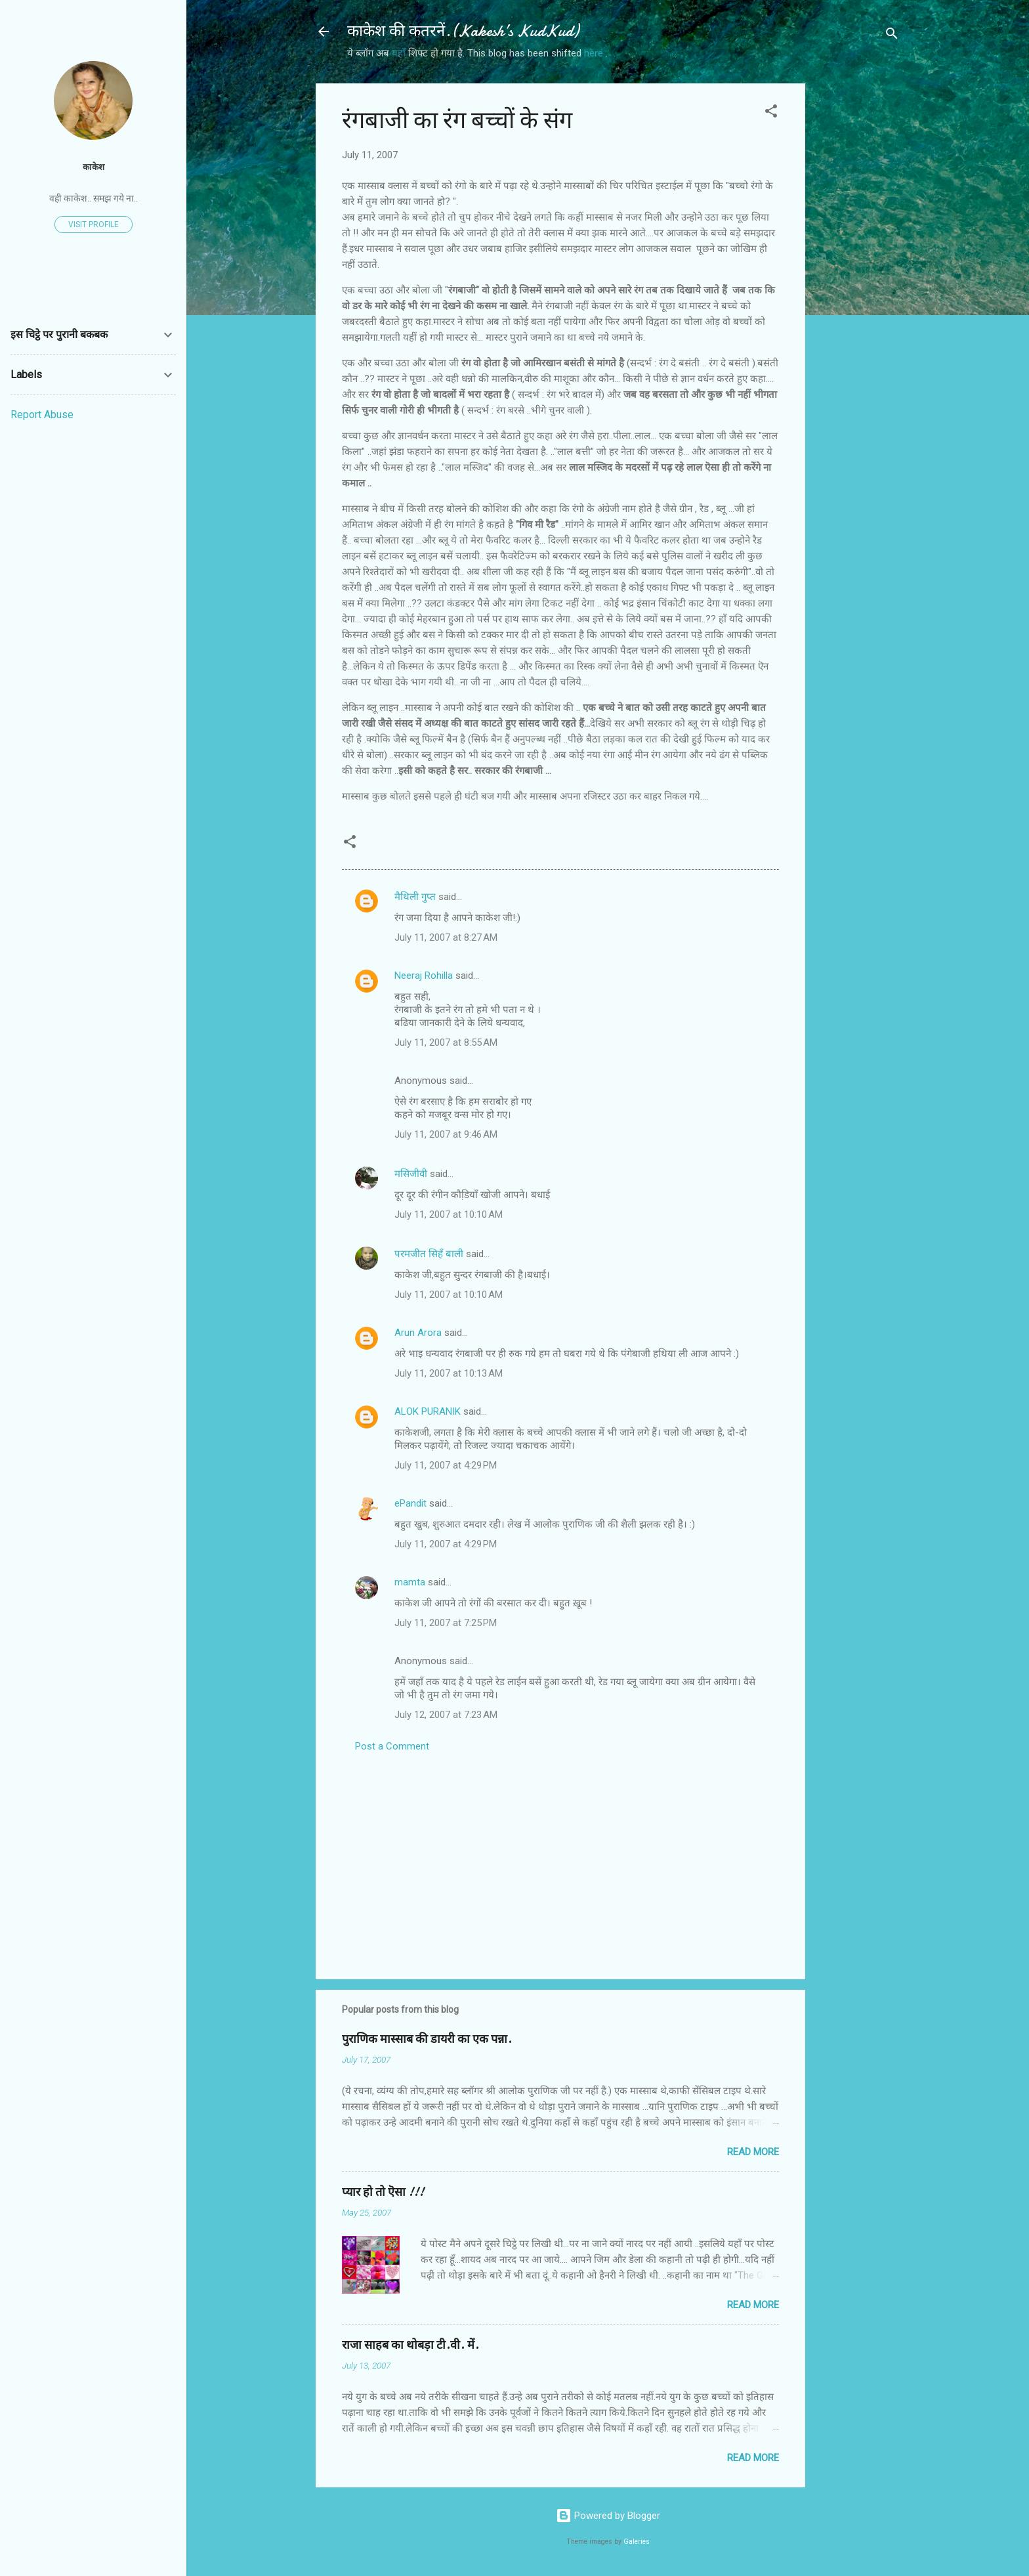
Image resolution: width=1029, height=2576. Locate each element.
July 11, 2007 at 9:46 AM (445, 1134)
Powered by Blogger (608, 2516)
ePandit (410, 1503)
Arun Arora (418, 1333)
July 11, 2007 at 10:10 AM (448, 1214)
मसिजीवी (410, 1174)
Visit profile (93, 224)
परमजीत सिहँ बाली (428, 1254)
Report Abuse (42, 414)
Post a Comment (392, 1746)
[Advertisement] (858, 280)
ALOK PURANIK (427, 1411)
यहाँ (400, 53)
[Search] (892, 36)
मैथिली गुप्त (415, 897)
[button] (771, 113)
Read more (753, 2152)
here (595, 53)
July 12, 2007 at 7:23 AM (445, 1715)
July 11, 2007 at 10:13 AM (448, 1373)
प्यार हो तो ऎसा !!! (383, 2192)
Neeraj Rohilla (423, 975)
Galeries (636, 2541)
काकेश (93, 166)
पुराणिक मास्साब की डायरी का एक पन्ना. (427, 2039)
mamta (409, 1582)
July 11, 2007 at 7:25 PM (445, 1623)
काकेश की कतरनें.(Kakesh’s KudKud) (463, 31)
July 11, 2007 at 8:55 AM (445, 1042)
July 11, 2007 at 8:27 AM (445, 937)
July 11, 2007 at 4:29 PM (445, 1465)
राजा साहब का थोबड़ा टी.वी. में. (410, 2345)
